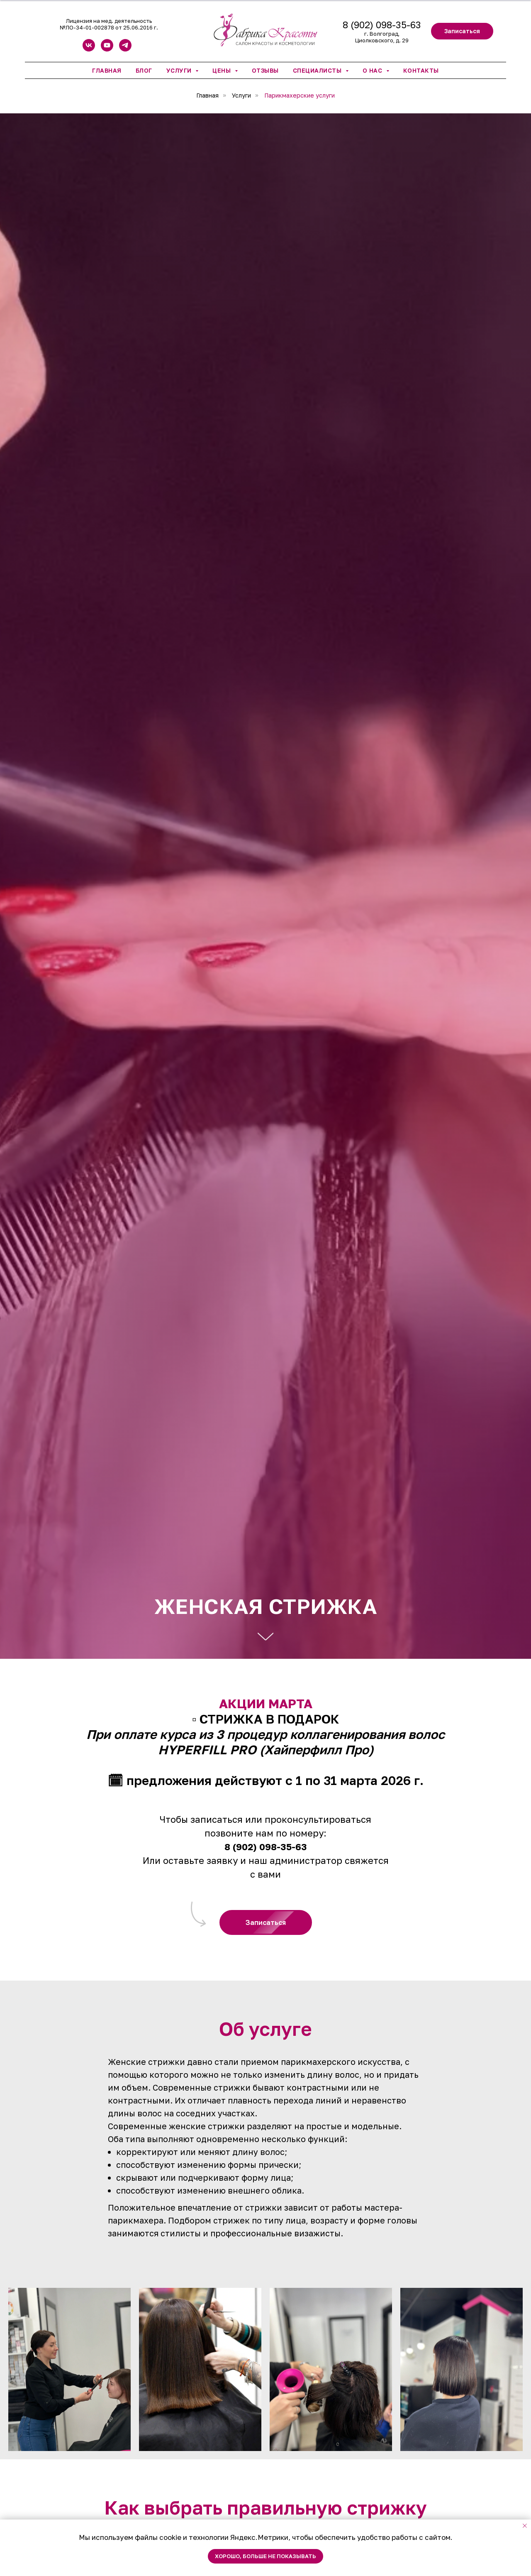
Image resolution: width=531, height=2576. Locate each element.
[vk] (89, 49)
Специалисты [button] (318, 70)
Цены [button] (222, 70)
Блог (144, 70)
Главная (107, 70)
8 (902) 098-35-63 (382, 24)
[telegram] (125, 49)
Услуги (241, 95)
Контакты (421, 70)
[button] (462, 31)
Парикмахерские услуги (299, 95)
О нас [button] (373, 70)
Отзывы (265, 70)
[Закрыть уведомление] (525, 2526)
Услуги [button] (180, 70)
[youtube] (107, 49)
